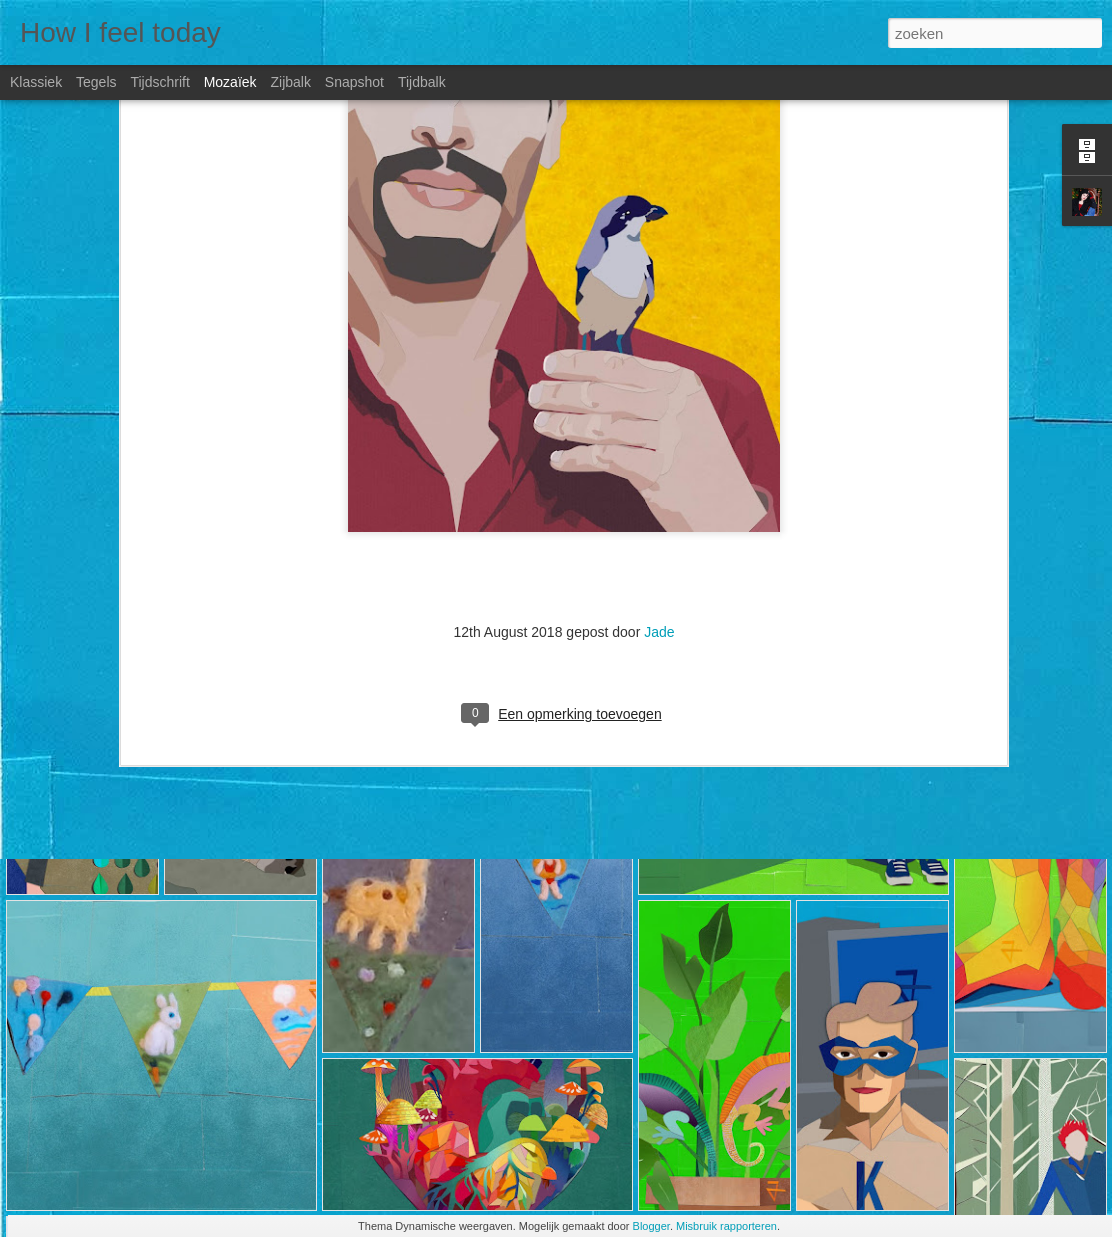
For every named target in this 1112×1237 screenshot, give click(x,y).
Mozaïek (230, 82)
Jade (659, 480)
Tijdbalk (422, 82)
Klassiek (36, 82)
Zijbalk (290, 82)
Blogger (651, 1226)
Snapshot (354, 82)
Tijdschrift (159, 82)
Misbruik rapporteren (726, 1226)
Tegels (96, 82)
